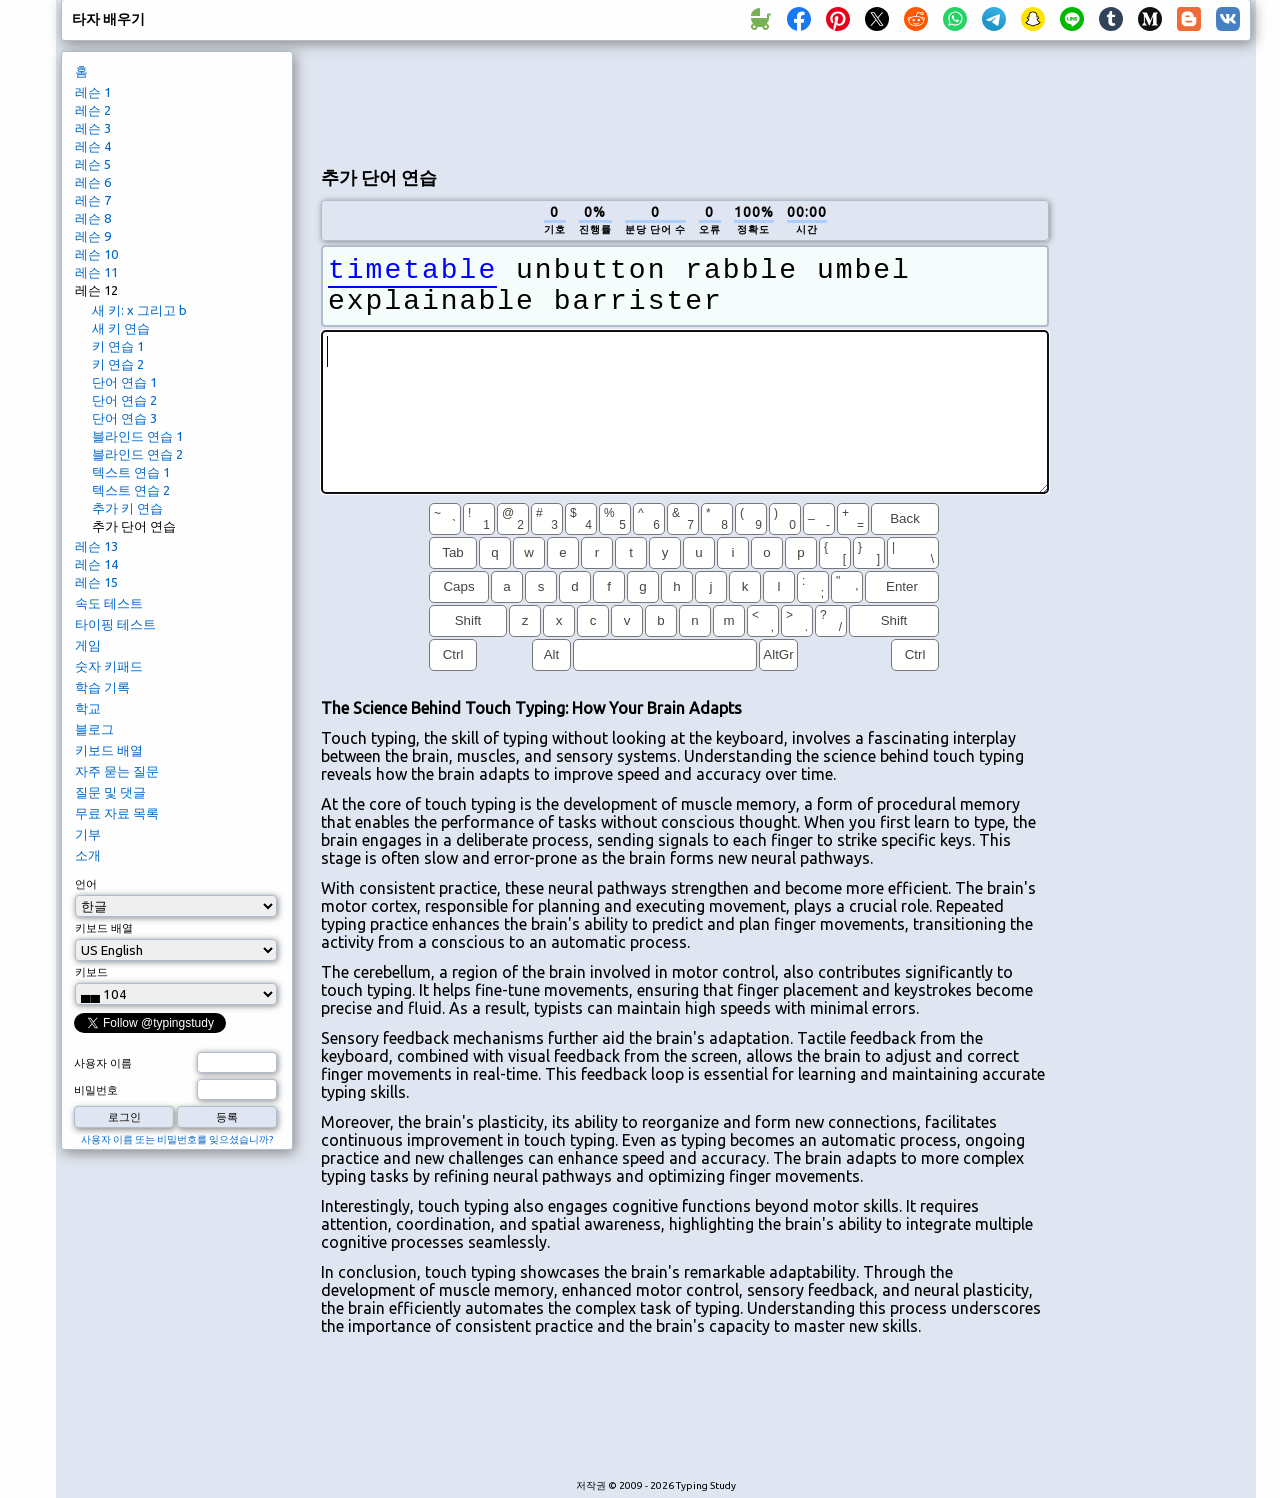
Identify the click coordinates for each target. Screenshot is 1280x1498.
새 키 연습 (121, 328)
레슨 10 (96, 254)
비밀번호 (96, 1090)
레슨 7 (93, 200)
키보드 (91, 972)
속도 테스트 (109, 603)
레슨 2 (93, 110)
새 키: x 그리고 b (139, 310)
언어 (86, 884)
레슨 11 (96, 272)
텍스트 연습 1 (131, 472)
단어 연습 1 (124, 382)
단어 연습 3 (124, 418)
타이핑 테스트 (115, 624)
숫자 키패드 (109, 666)
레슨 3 (93, 128)
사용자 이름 (103, 1063)
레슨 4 (93, 146)
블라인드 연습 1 (137, 436)
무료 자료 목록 (117, 813)
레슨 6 (93, 182)
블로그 (94, 729)
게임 (88, 645)
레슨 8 (93, 218)
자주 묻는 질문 (117, 771)
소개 (88, 855)
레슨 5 (93, 164)
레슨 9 (93, 236)
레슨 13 (96, 546)
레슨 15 (96, 582)
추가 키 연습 (127, 508)
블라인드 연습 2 (137, 454)
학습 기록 (102, 687)
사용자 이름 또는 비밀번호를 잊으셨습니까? (177, 1139)
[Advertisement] (685, 101)
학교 (88, 708)
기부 (88, 834)
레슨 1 (93, 92)
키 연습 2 (118, 364)
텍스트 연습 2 (131, 490)
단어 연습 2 (124, 400)
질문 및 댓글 (110, 792)
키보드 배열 (109, 750)
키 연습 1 (118, 346)
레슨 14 (96, 564)
